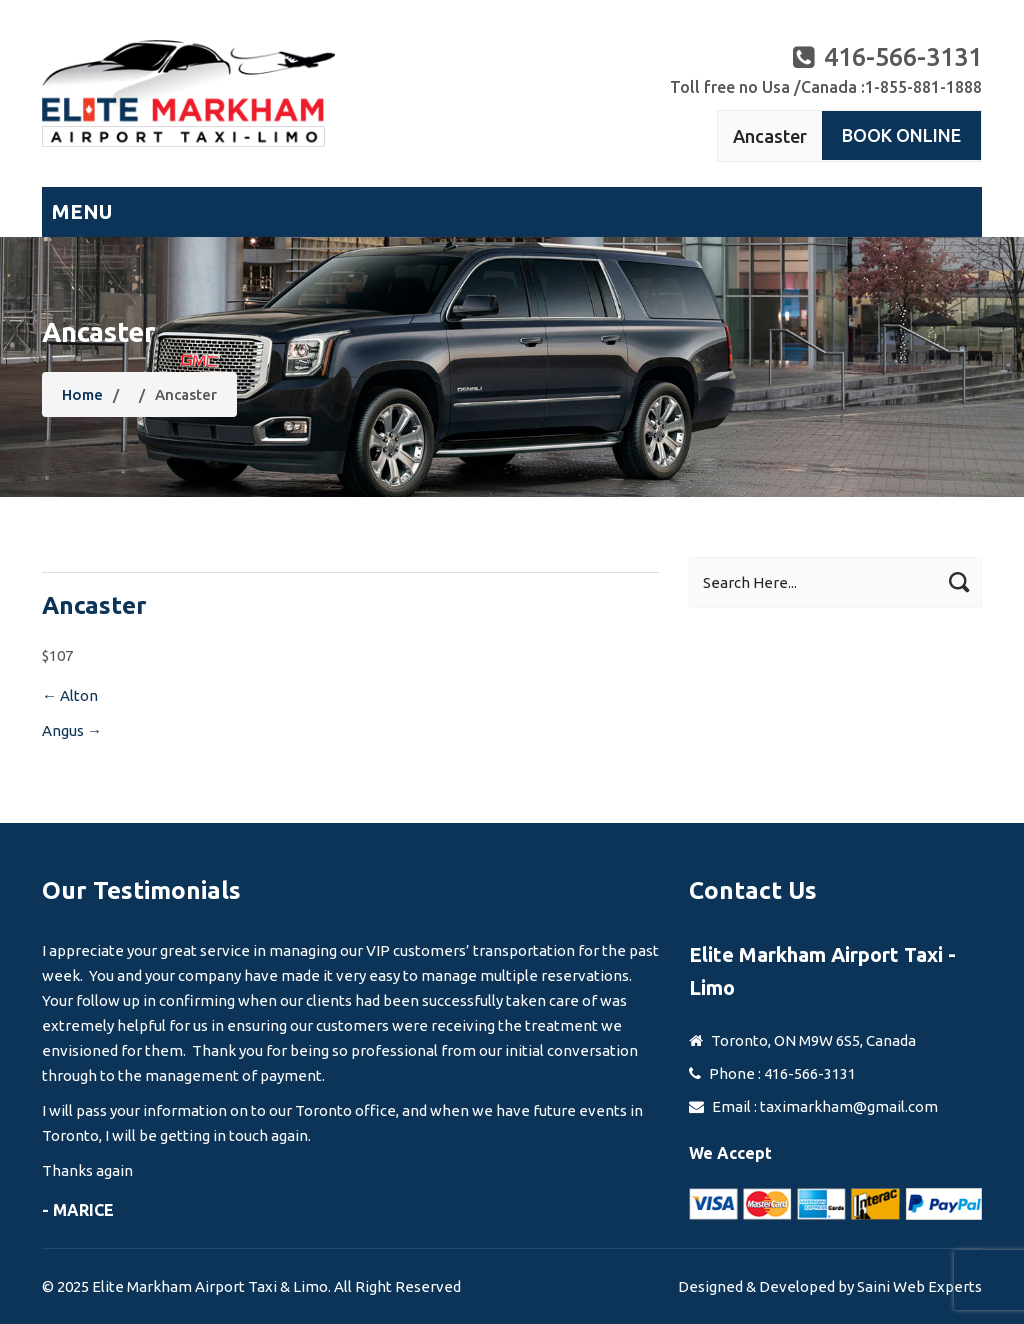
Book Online (901, 135)
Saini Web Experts (919, 1286)
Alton (70, 695)
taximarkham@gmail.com (849, 1106)
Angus (72, 730)
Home (82, 394)
